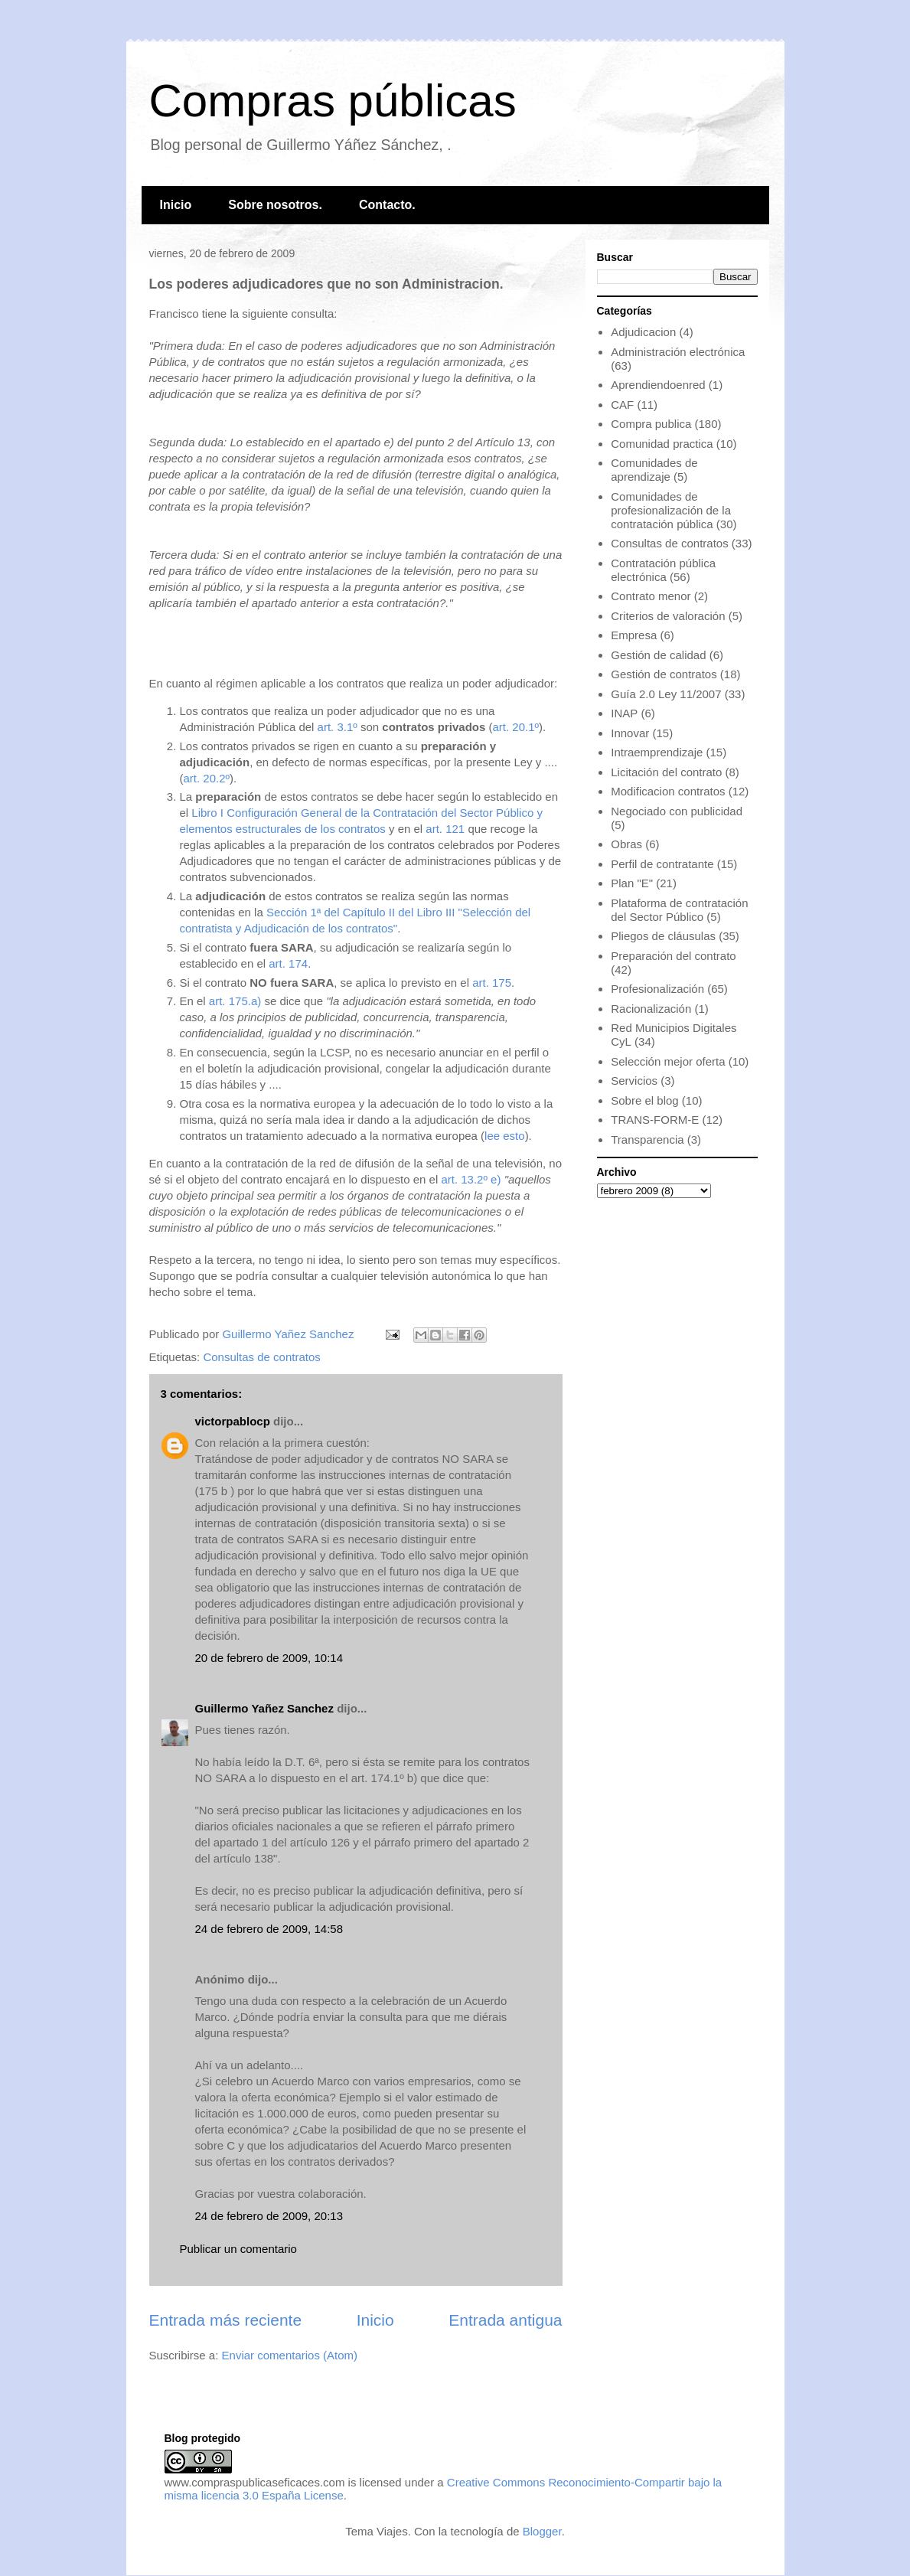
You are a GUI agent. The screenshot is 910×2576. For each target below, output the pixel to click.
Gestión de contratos (663, 674)
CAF (622, 404)
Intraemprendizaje (657, 752)
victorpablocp (232, 1421)
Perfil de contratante (662, 863)
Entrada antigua (505, 2320)
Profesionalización (657, 988)
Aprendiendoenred (658, 384)
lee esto (504, 1135)
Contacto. (387, 204)
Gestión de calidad (658, 654)
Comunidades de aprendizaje (654, 469)
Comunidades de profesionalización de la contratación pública (671, 510)
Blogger (542, 2531)
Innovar (630, 732)
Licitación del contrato (666, 772)
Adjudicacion (643, 331)
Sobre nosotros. (275, 204)
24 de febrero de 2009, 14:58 (269, 1928)
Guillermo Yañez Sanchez (264, 1708)
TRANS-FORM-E (655, 1119)
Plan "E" (632, 883)
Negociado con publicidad (676, 811)
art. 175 (491, 982)
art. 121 (445, 828)
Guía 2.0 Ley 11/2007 (666, 693)
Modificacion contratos (668, 791)
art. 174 (288, 963)
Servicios (634, 1080)
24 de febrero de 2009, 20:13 (269, 2215)
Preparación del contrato (673, 955)
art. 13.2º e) (471, 1179)
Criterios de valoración (668, 615)
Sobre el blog (644, 1100)
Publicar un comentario (238, 2248)
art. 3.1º (337, 726)
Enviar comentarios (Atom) (290, 2355)
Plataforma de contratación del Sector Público (679, 909)
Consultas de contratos (261, 1356)
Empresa (634, 635)
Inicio (176, 204)
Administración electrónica (678, 351)
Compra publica (651, 423)
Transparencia (647, 1139)
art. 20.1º (516, 726)
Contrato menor (650, 595)
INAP (624, 713)
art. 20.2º (207, 778)
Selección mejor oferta (668, 1061)
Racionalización (651, 1008)
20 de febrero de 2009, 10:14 (269, 1657)
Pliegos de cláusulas (663, 935)
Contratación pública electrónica (663, 570)
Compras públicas (333, 100)
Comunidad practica (662, 443)
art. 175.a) (235, 1000)
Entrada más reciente (225, 2320)
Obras (626, 844)
